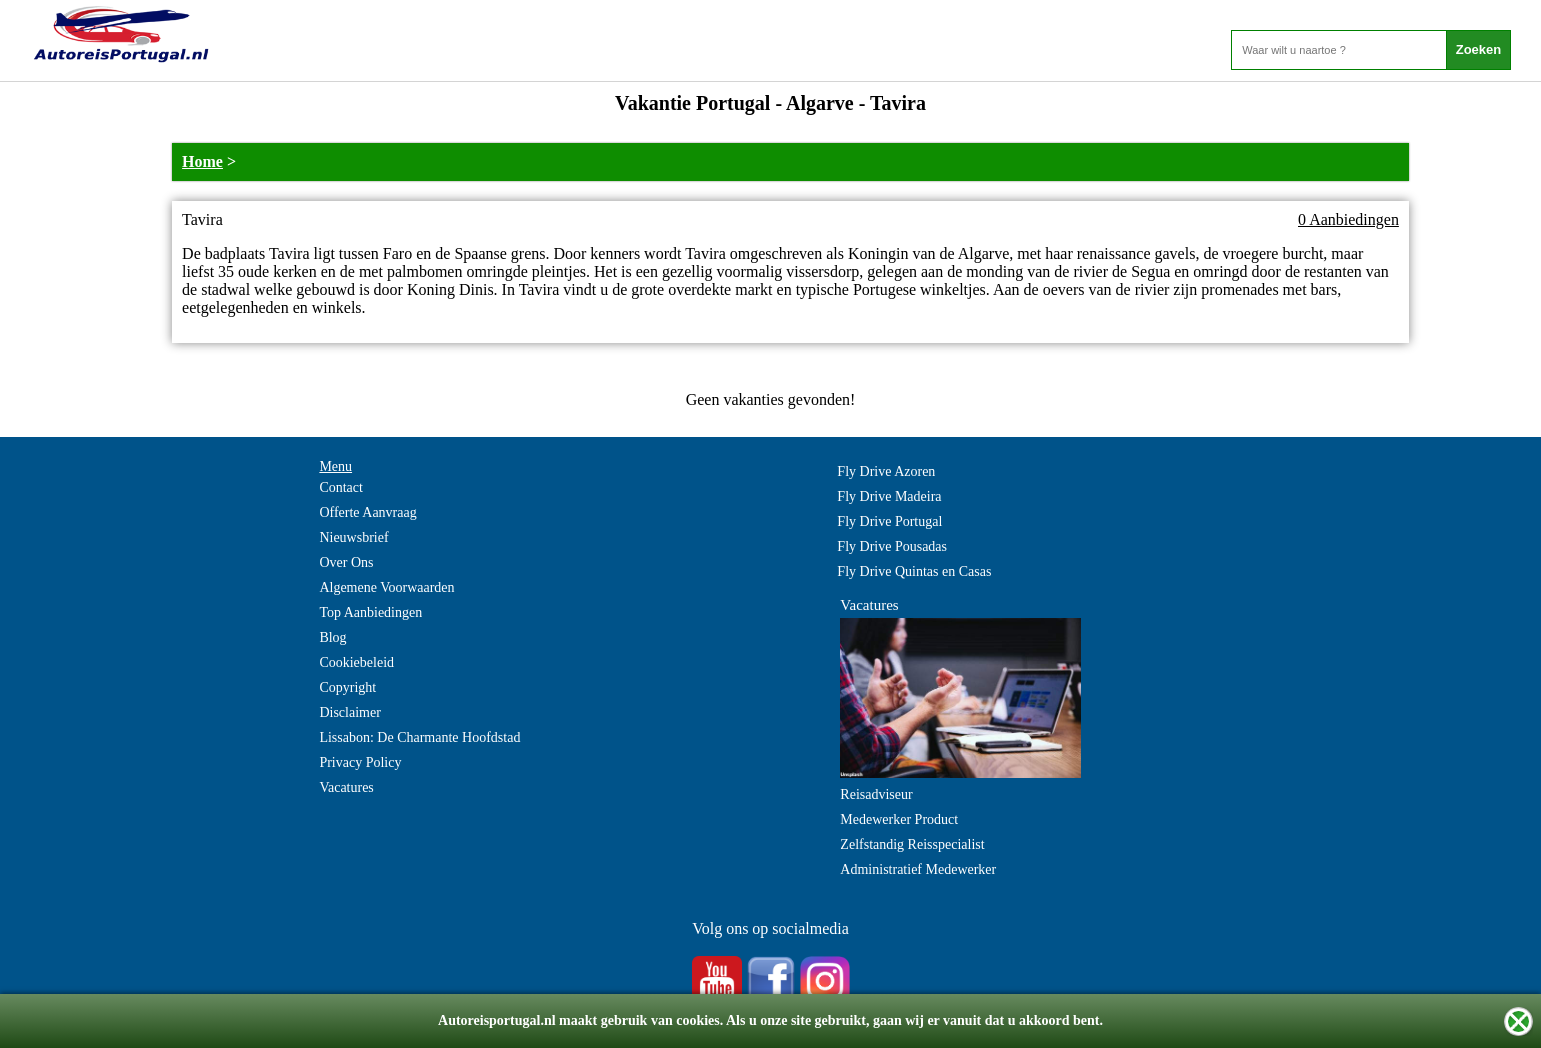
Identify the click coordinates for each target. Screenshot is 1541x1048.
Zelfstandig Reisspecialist (912, 844)
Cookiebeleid (356, 662)
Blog (332, 637)
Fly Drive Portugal (889, 521)
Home (202, 161)
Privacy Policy (360, 762)
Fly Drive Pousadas (892, 546)
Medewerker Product (899, 819)
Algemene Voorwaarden (386, 587)
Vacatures (346, 787)
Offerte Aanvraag (367, 512)
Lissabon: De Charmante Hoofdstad (419, 737)
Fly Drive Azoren (886, 471)
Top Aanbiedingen (370, 612)
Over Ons (346, 562)
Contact (341, 487)
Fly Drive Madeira (889, 496)
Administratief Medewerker (918, 869)
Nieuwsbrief (353, 537)
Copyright (347, 687)
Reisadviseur (876, 794)
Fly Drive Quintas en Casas (914, 571)
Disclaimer (349, 712)
